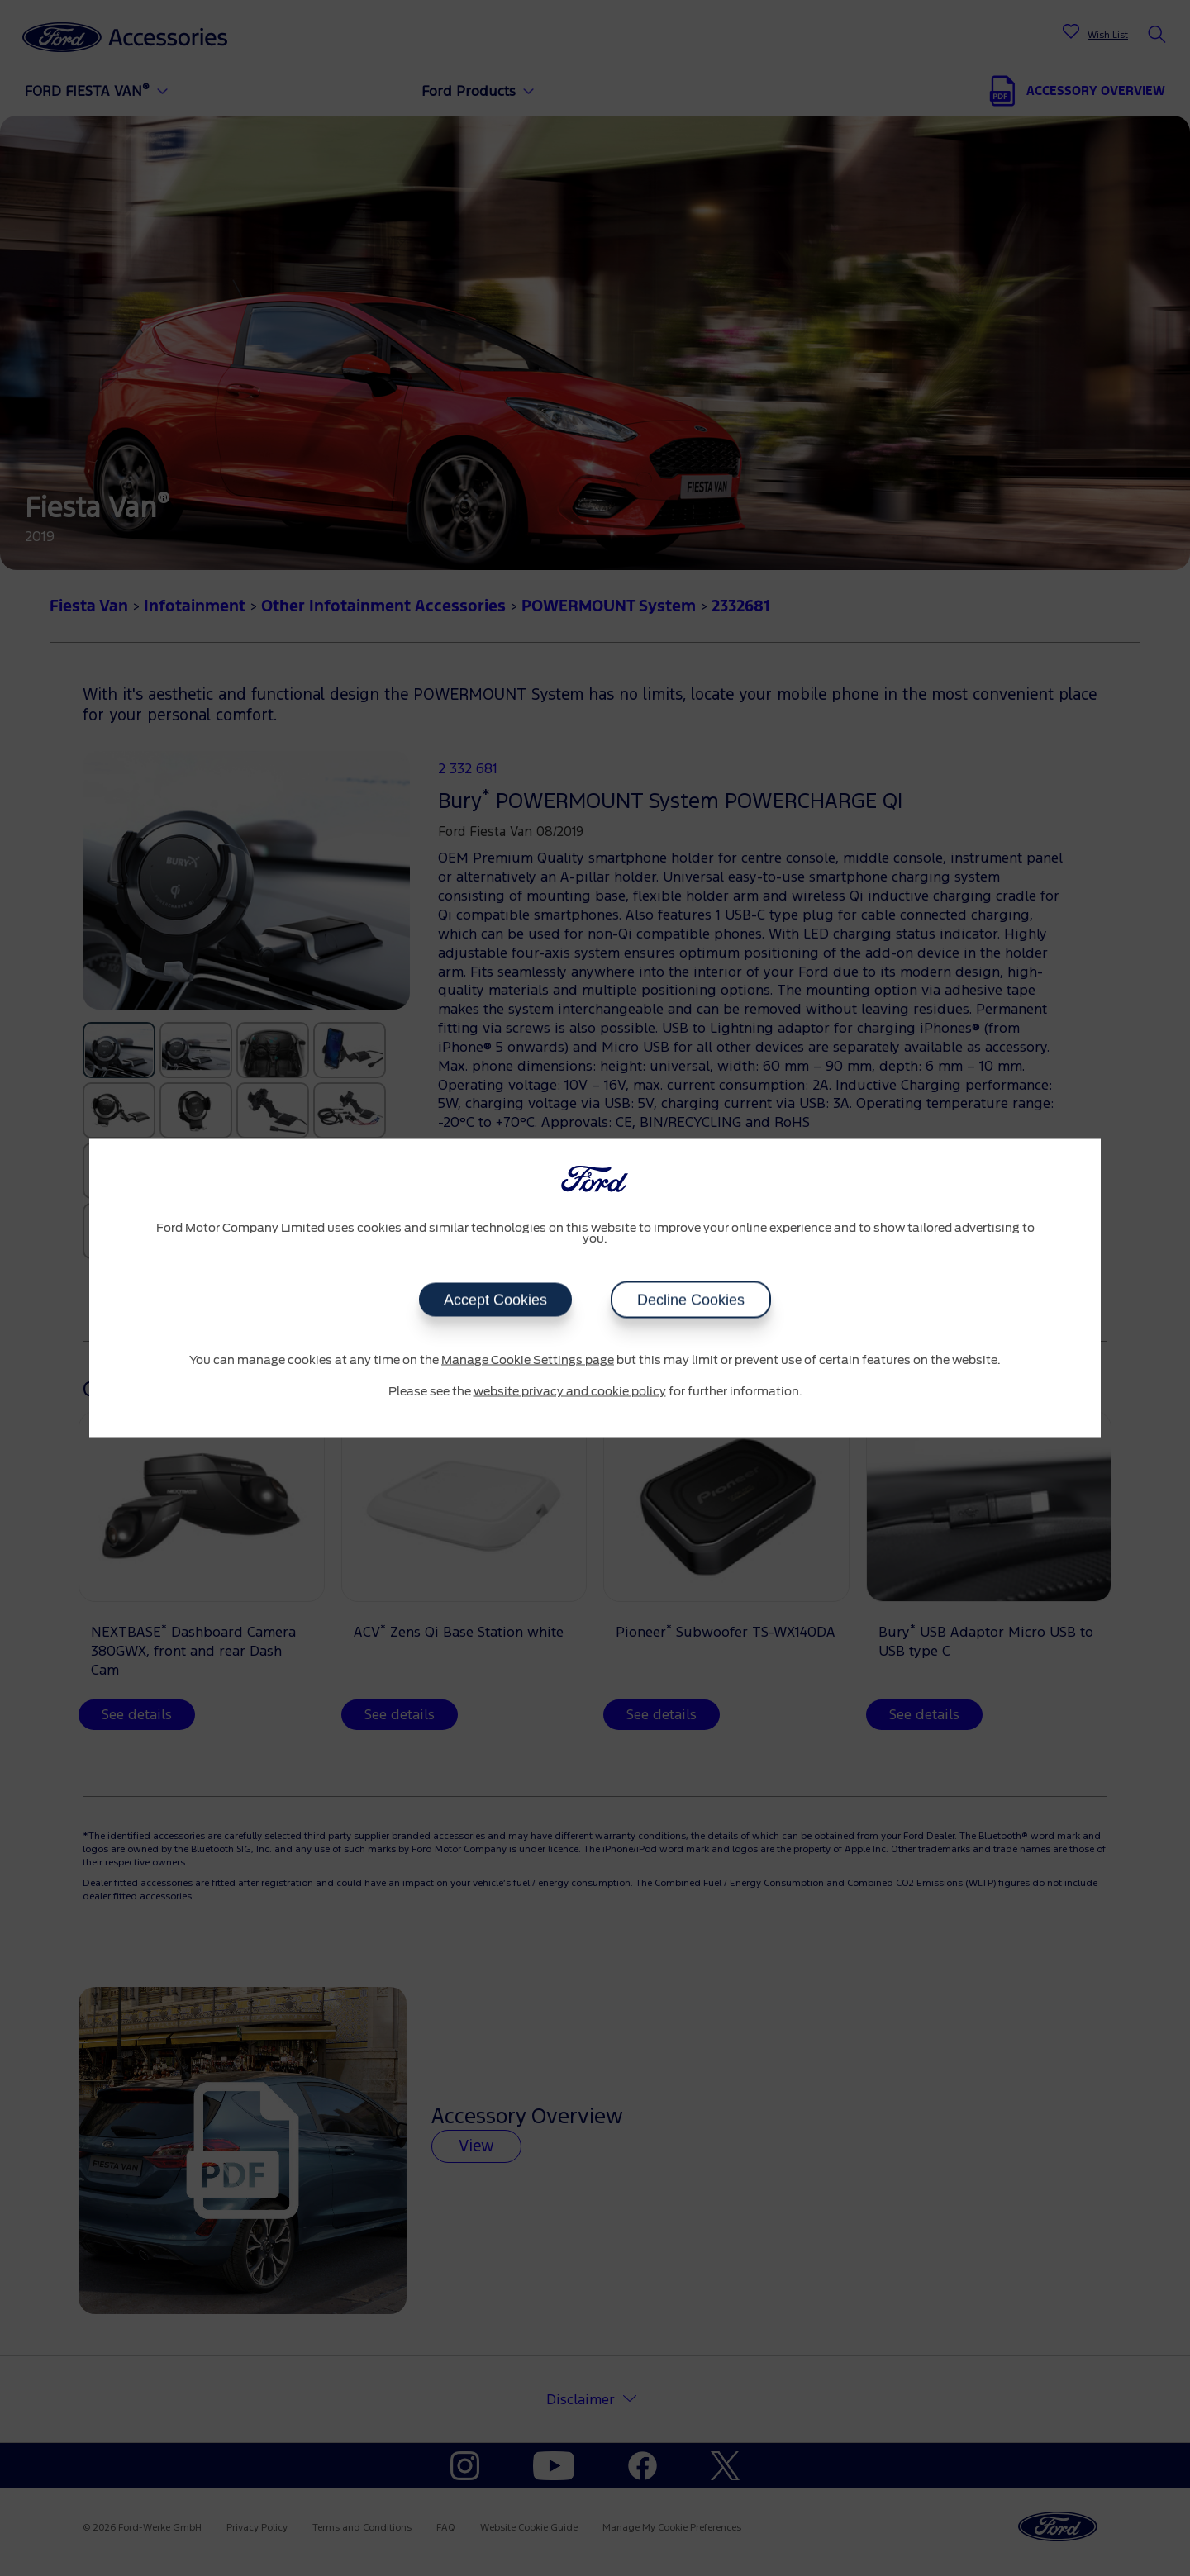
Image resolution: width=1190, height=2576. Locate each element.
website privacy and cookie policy (570, 1391)
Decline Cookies (691, 1300)
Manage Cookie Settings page (527, 1360)
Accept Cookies (495, 1300)
